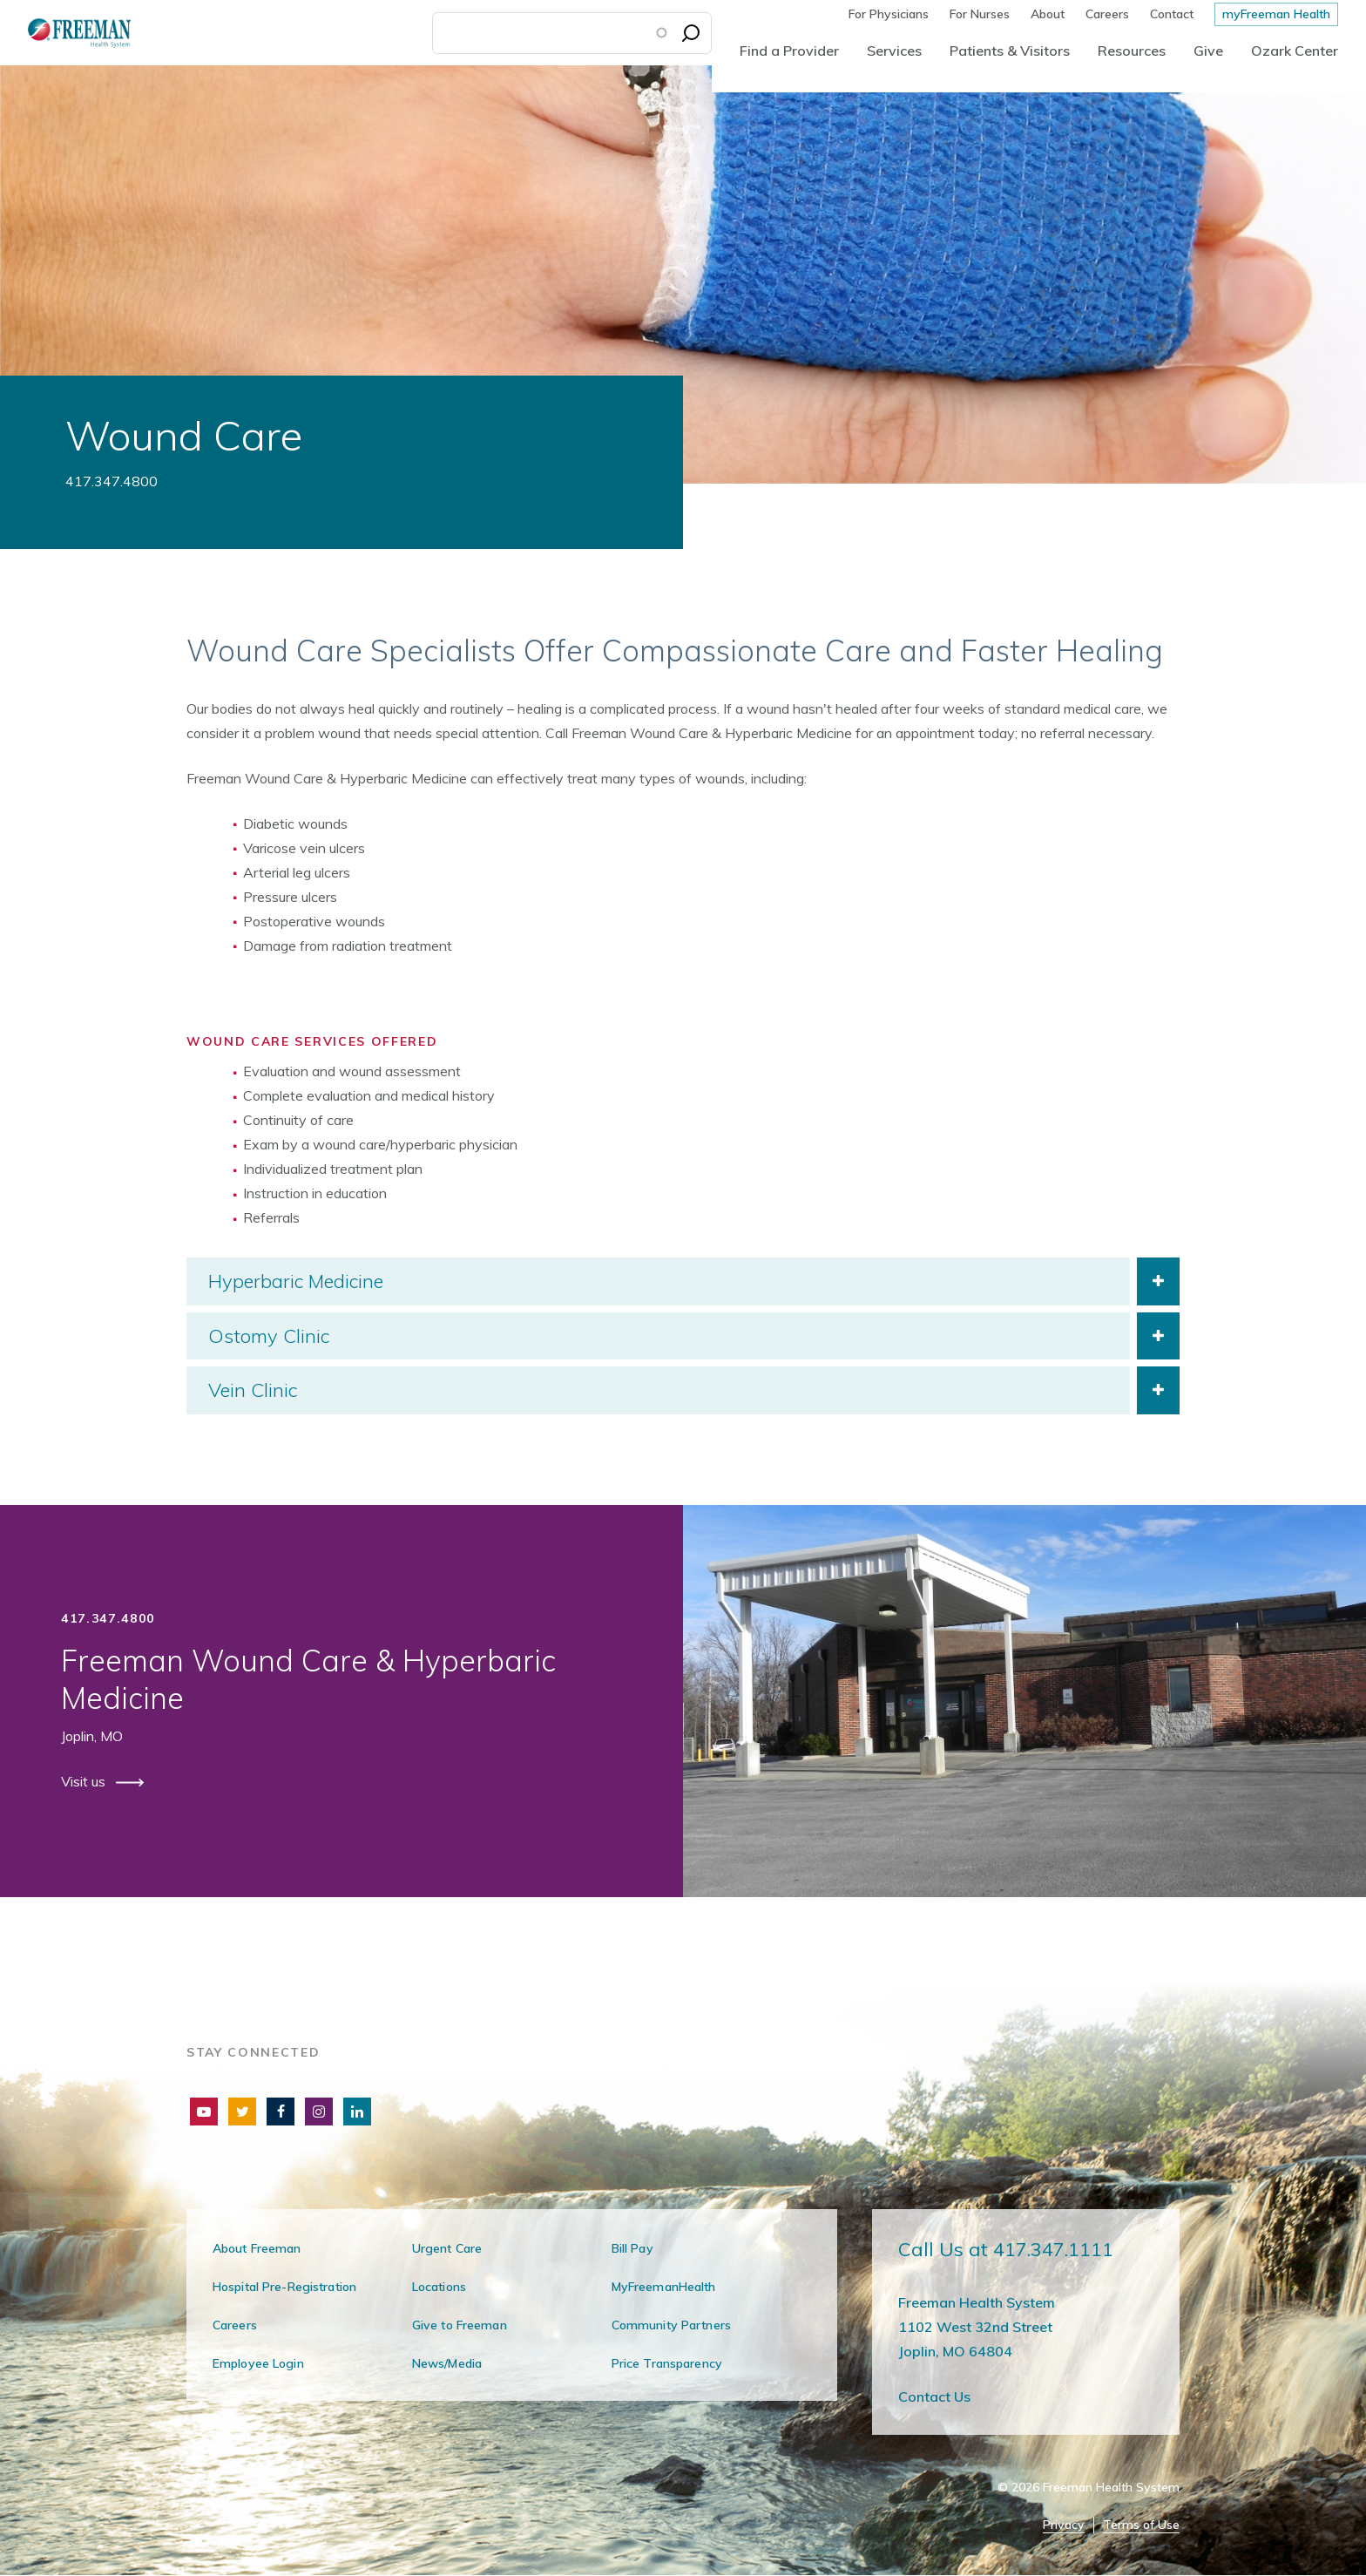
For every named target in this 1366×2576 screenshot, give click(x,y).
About (1048, 14)
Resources (1132, 50)
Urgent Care (447, 2248)
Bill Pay (632, 2248)
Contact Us (934, 2396)
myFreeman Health (1276, 14)
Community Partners (671, 2325)
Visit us (85, 1781)
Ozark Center (1294, 50)
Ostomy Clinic (268, 1336)
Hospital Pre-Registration (284, 2287)
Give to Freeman (459, 2325)
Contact (1172, 14)
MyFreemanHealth (664, 2287)
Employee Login (258, 2363)
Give (1208, 50)
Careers (1107, 14)
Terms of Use (1141, 2525)
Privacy (1064, 2525)
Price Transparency (667, 2363)
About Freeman (257, 2248)
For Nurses (980, 14)
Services (894, 50)
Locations (439, 2287)
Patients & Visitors (1010, 50)
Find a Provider (789, 50)
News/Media (447, 2363)
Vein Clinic (252, 1390)
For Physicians (889, 14)
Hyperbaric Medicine (295, 1281)
